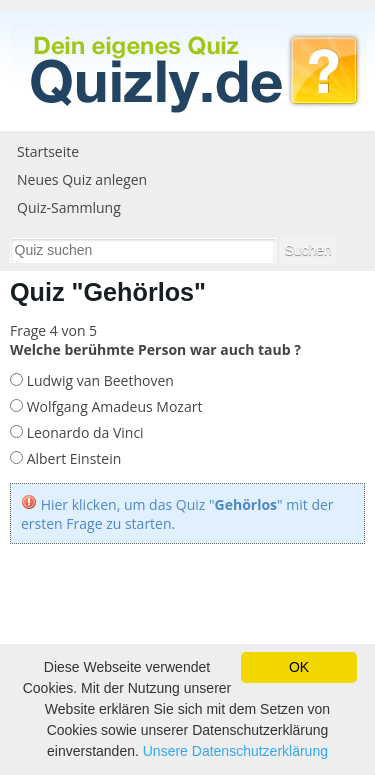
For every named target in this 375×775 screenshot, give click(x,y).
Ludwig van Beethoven (98, 380)
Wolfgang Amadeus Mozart (112, 406)
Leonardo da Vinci (83, 432)
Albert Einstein (72, 458)
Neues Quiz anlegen (82, 179)
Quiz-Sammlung (69, 207)
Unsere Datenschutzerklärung (235, 751)
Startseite (48, 151)
